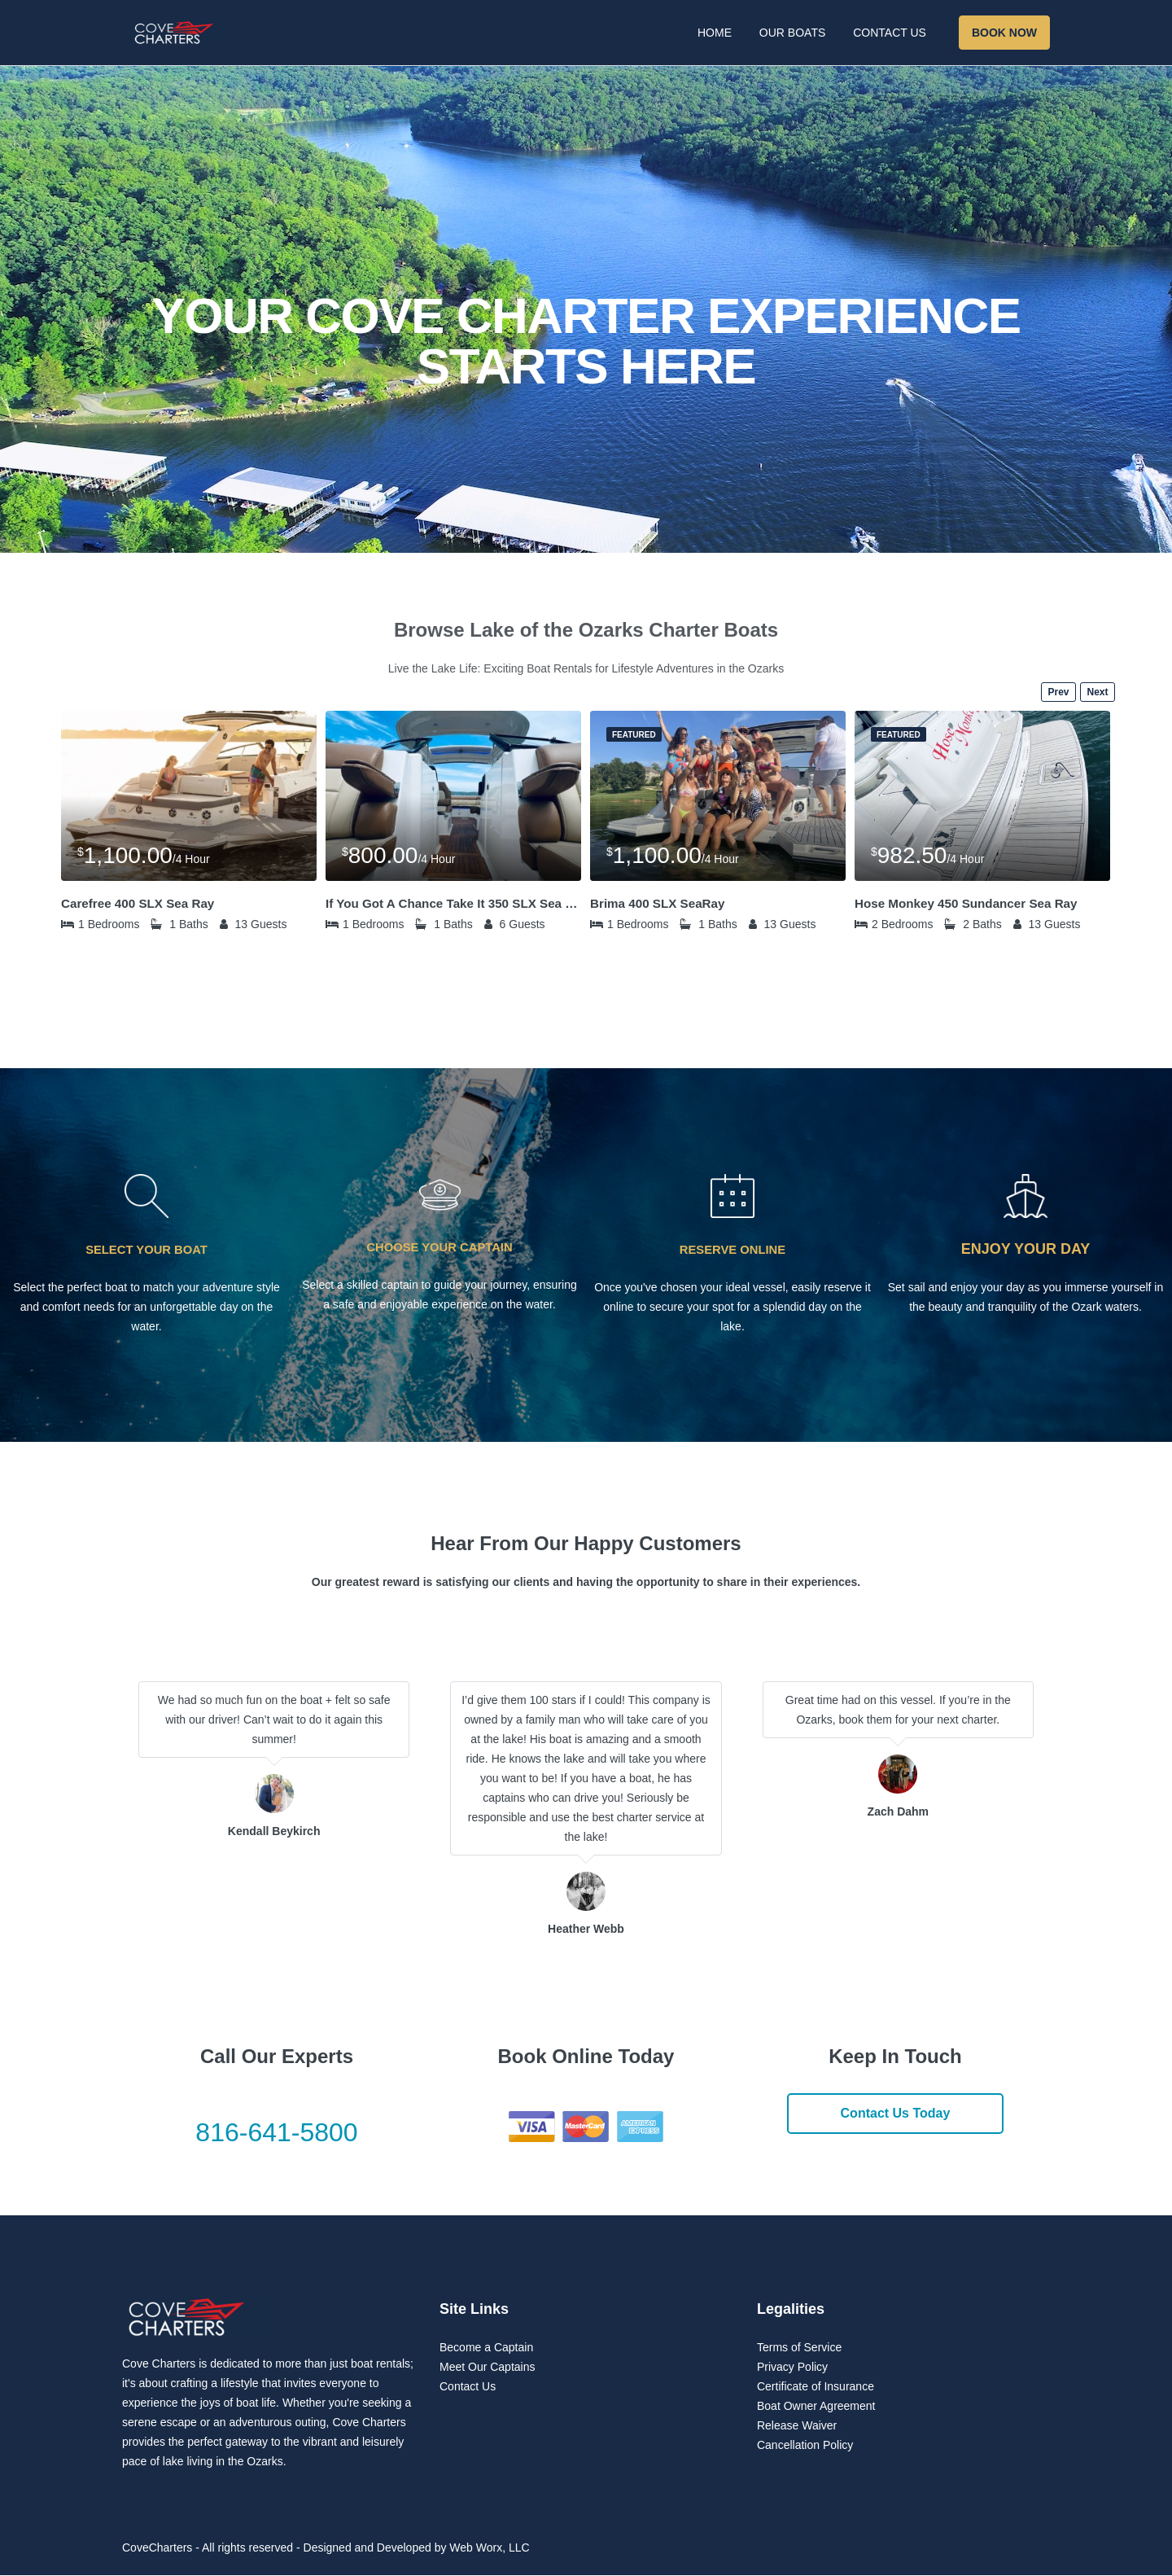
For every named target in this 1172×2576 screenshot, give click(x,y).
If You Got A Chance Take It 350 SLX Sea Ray (453, 903)
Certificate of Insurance (815, 2387)
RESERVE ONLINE (733, 1250)
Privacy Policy (792, 2367)
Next (1097, 692)
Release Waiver (797, 2426)
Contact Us (889, 32)
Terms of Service (799, 2348)
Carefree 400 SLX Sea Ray (141, 903)
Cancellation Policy (805, 2445)
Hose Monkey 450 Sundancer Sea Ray (972, 903)
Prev (1058, 692)
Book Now (1004, 32)
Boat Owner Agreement (816, 2406)
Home (715, 32)
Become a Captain (486, 2348)
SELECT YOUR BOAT (146, 1250)
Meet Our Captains (488, 2367)
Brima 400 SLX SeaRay (661, 903)
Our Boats (792, 32)
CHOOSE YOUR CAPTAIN (439, 1246)
